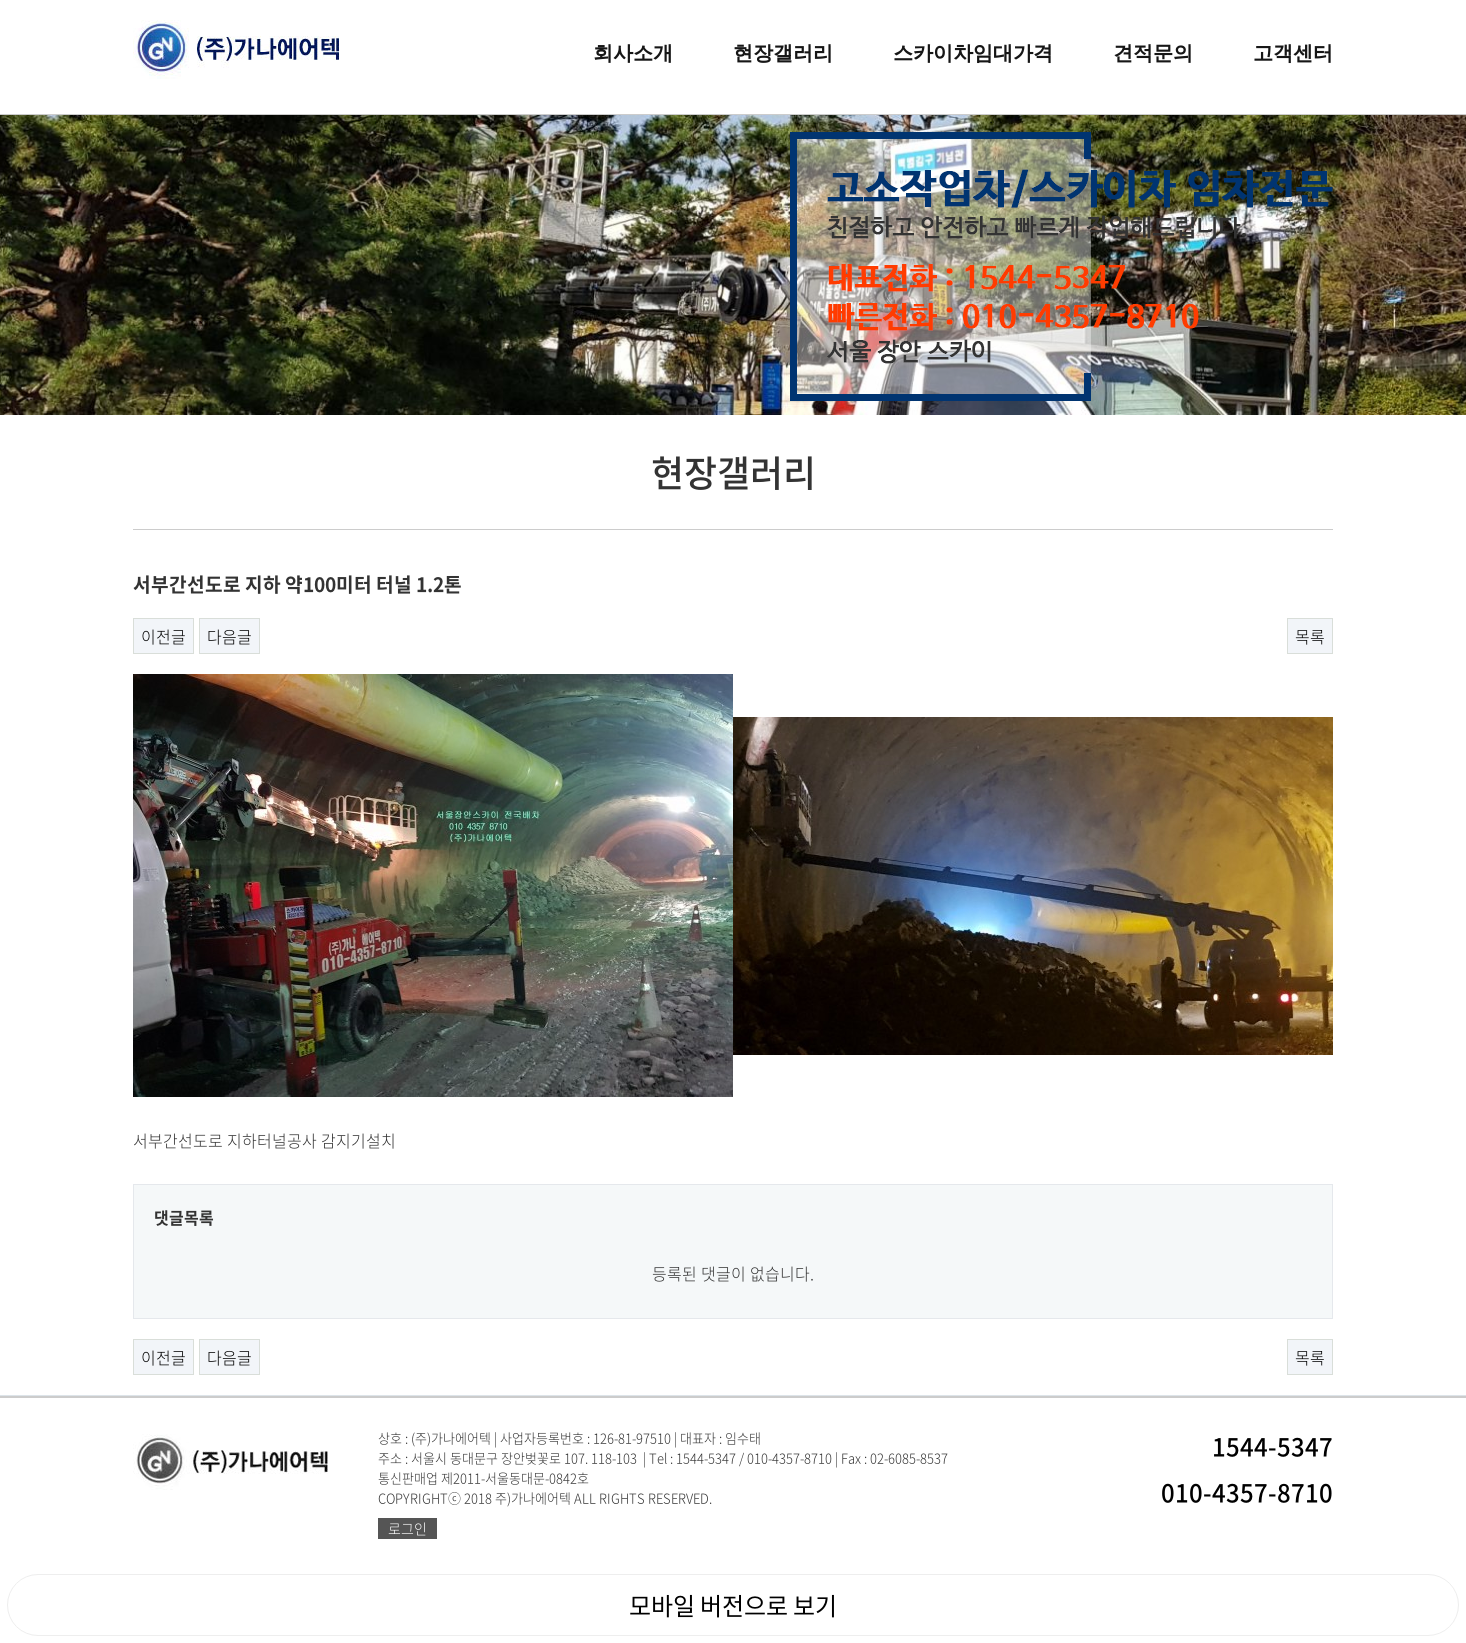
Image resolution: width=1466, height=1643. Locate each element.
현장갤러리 (783, 53)
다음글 (229, 636)
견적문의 (1153, 53)
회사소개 (633, 53)
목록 (1310, 636)
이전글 (163, 636)
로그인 (407, 1528)
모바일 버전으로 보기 (733, 1605)
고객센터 (1293, 53)
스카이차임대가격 (973, 53)
